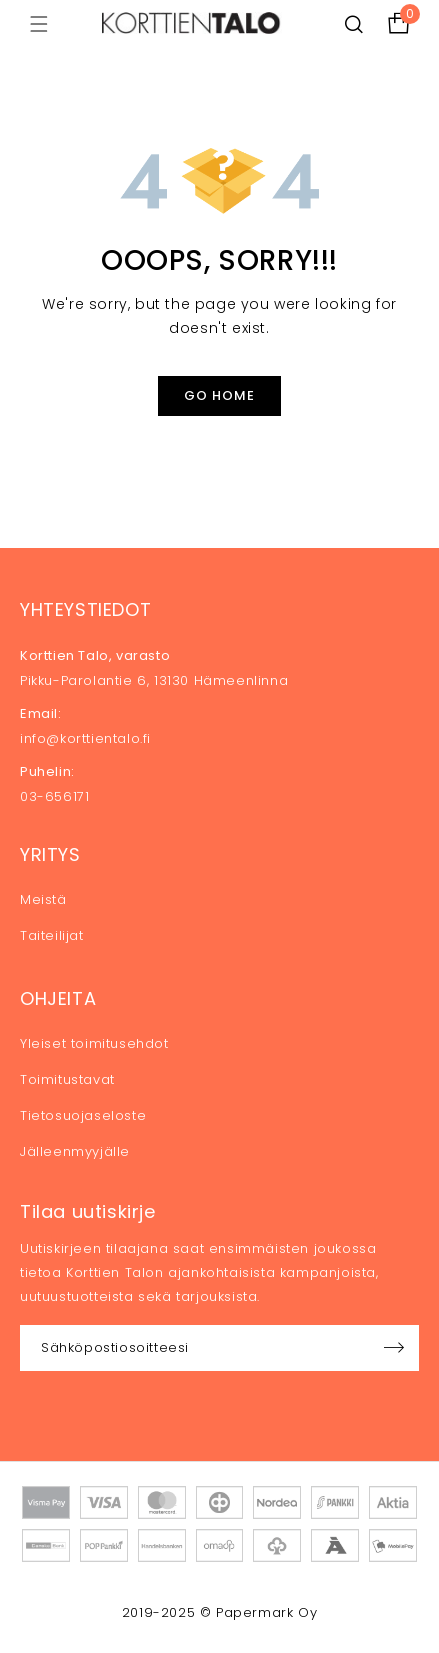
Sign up (394, 1348)
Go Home (219, 395)
